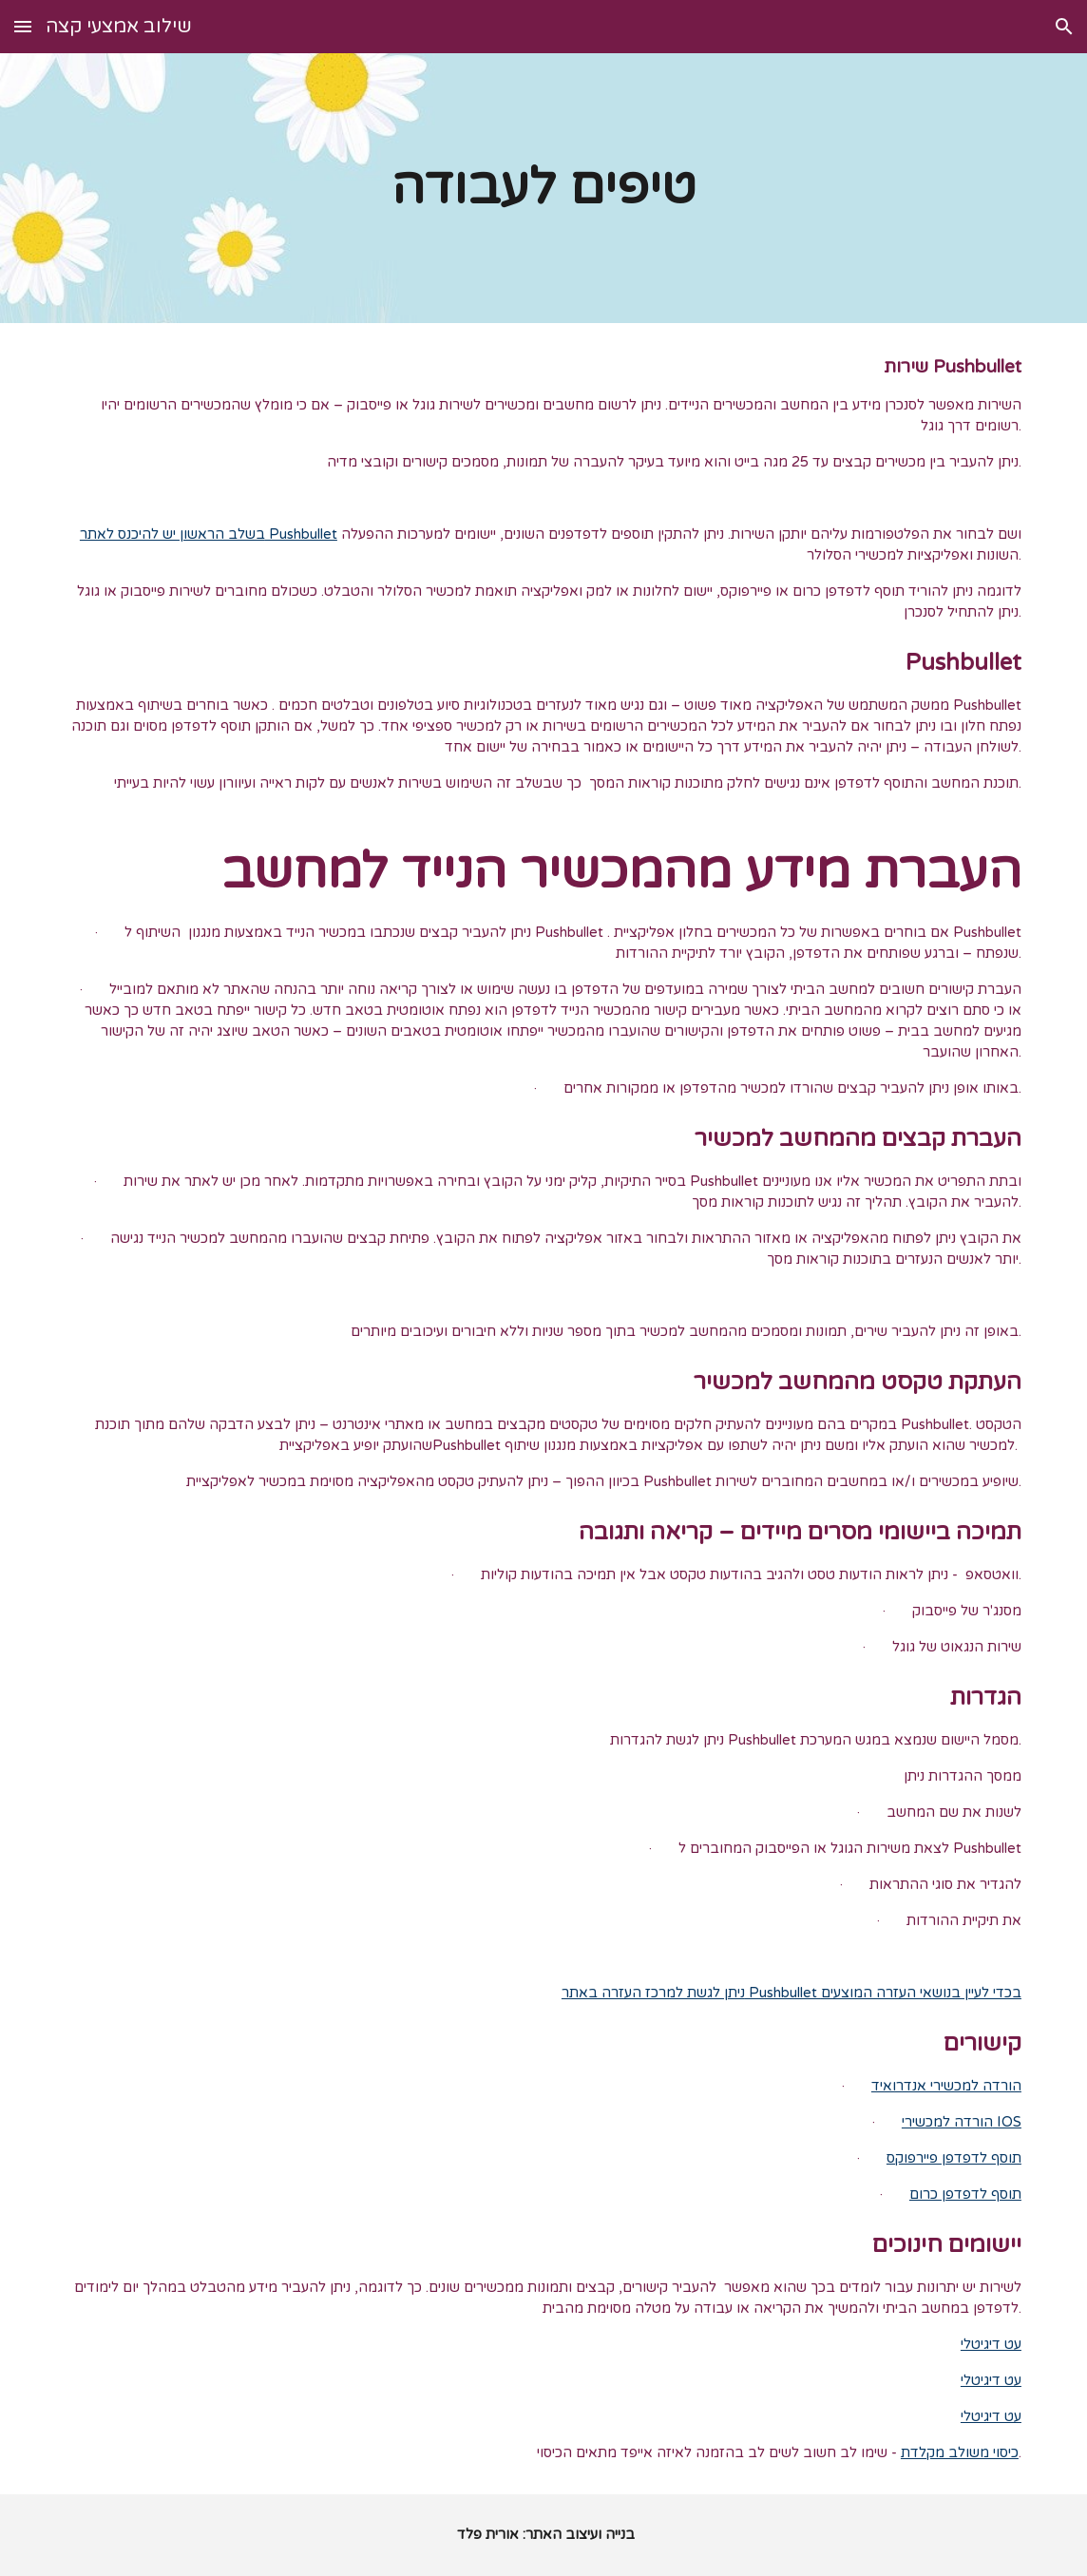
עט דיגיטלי (991, 2345)
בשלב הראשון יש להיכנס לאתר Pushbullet (208, 534)
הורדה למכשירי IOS (961, 2122)
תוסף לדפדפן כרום (965, 2194)
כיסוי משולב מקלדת (960, 2453)
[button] (23, 26)
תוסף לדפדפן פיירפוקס (954, 2158)
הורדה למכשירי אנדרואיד (946, 2086)
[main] (543, 188)
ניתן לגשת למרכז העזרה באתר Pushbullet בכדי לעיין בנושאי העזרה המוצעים (791, 1993)
